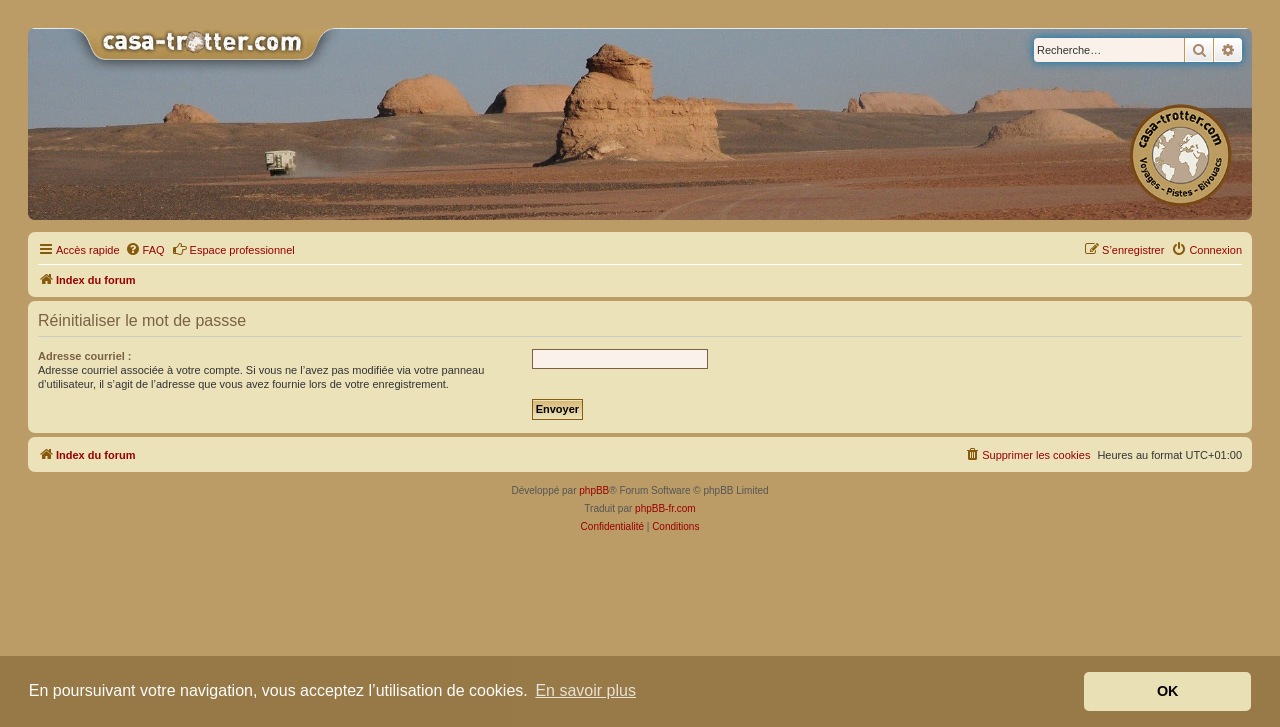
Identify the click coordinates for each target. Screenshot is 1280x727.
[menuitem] (145, 250)
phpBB (594, 490)
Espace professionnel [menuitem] (233, 249)
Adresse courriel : (85, 356)
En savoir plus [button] (585, 690)
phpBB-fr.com (665, 508)
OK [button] (1168, 691)
